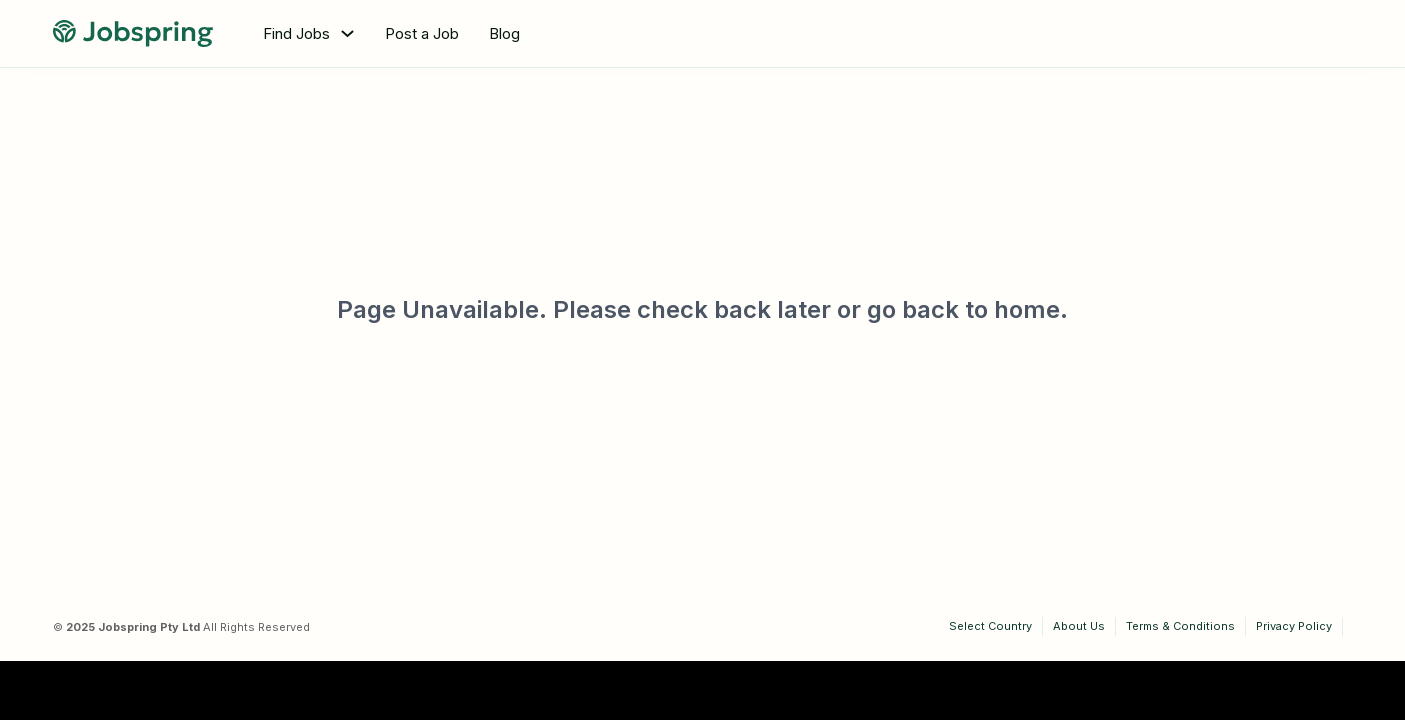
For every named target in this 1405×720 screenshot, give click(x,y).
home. (1031, 309)
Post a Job (422, 33)
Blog (504, 33)
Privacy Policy (1294, 626)
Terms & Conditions (1180, 626)
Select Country (990, 626)
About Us (1079, 626)
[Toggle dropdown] (347, 33)
